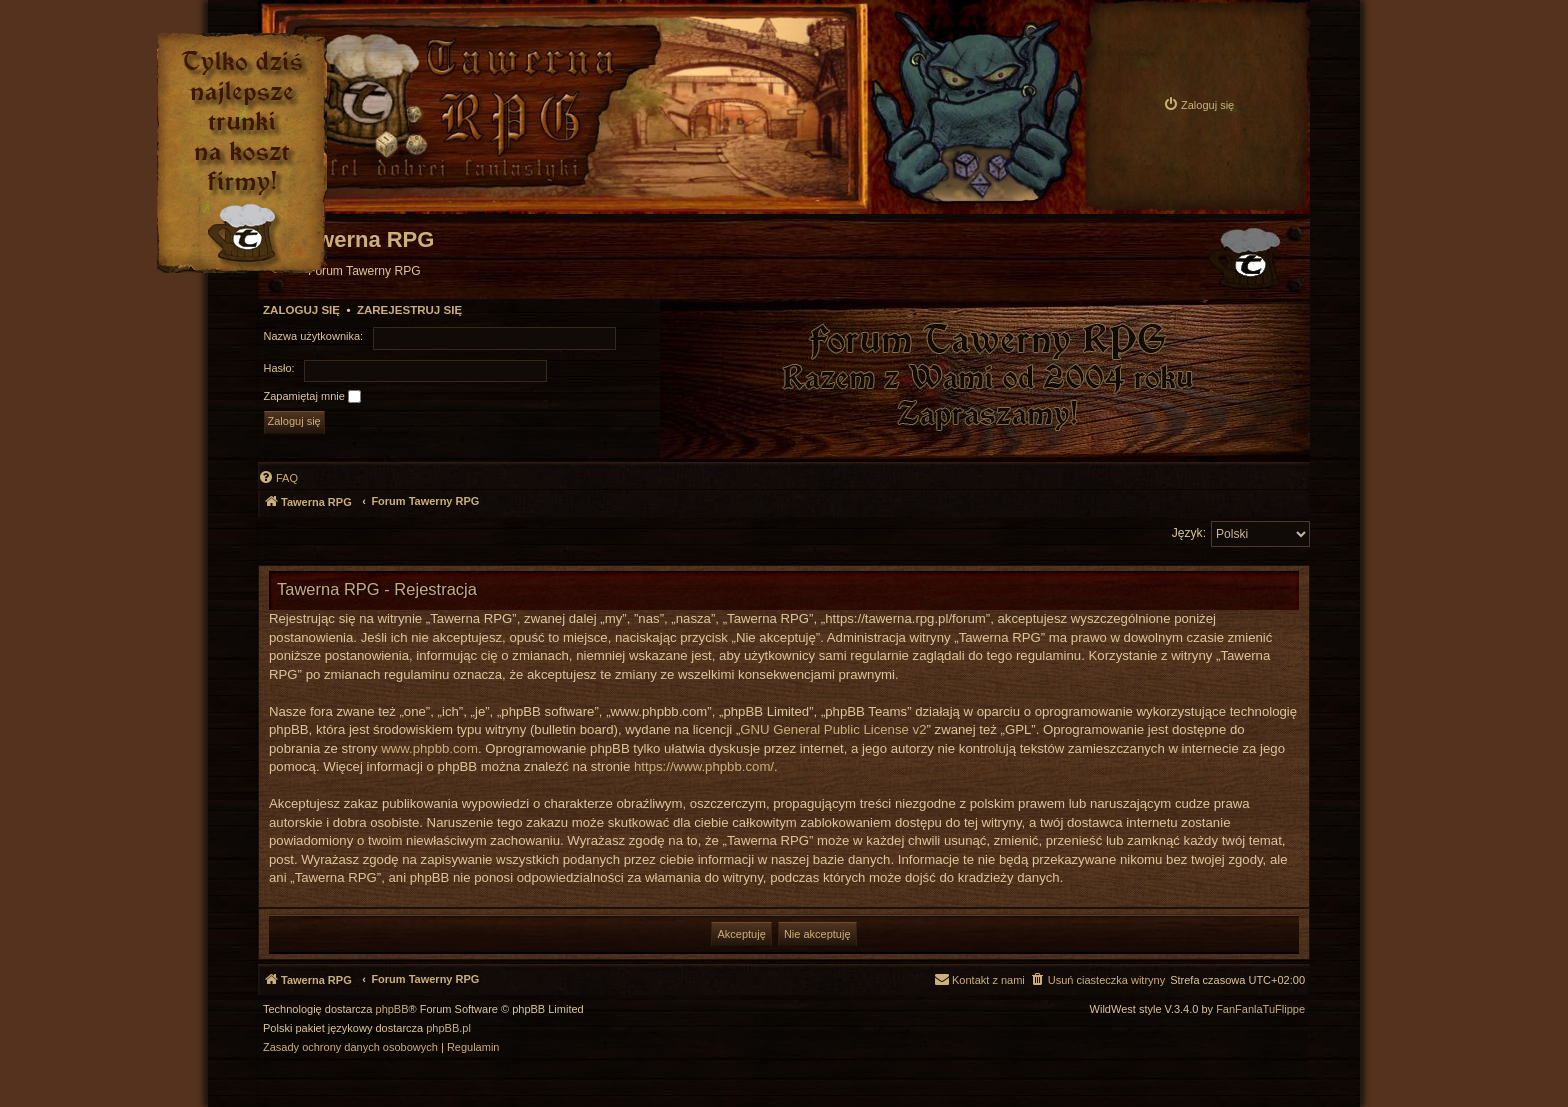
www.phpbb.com (429, 748)
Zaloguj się (301, 310)
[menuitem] (1198, 104)
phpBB (392, 1009)
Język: (1189, 533)
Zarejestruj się (409, 310)
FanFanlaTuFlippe (1260, 1009)
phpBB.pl (448, 1028)
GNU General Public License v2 (833, 729)
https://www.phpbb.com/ (704, 766)
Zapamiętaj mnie (312, 397)
